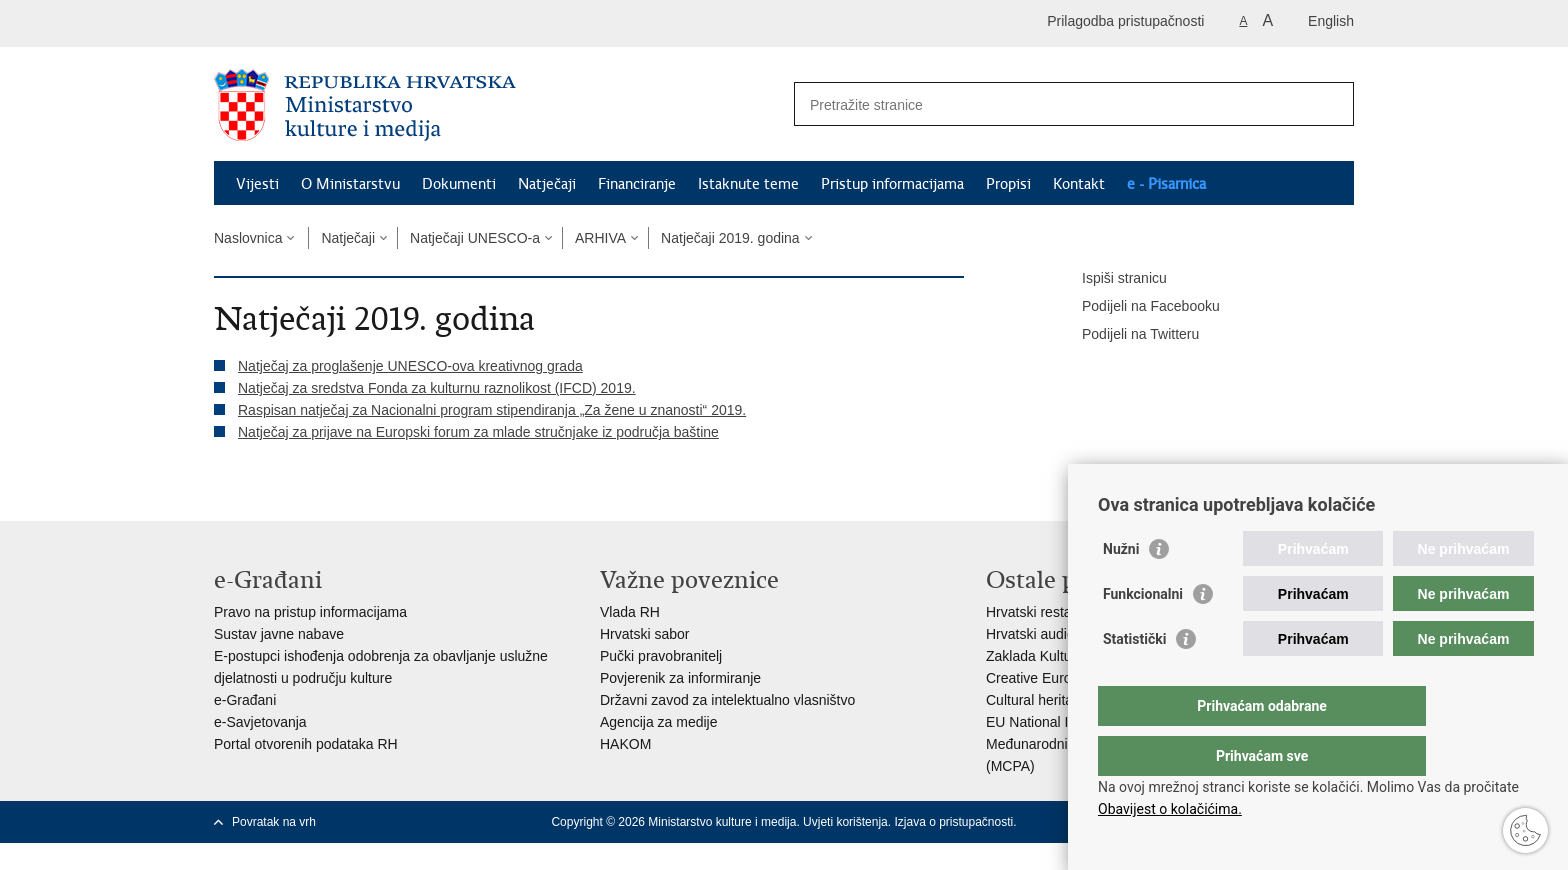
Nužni (1121, 589)
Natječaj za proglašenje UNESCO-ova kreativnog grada (410, 366)
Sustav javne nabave (279, 634)
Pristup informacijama (892, 184)
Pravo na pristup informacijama (310, 612)
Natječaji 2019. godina (730, 238)
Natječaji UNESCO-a (475, 238)
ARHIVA (600, 238)
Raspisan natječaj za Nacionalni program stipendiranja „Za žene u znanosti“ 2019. (492, 410)
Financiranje (637, 184)
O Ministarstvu (350, 184)
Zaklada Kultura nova (1052, 656)
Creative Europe (1036, 678)
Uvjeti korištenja (845, 822)
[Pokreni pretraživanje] (1331, 104)
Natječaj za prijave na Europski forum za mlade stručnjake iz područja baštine (478, 432)
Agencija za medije (659, 722)
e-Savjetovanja (260, 722)
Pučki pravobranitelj (661, 656)
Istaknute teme (748, 184)
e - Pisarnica (1166, 184)
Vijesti (257, 184)
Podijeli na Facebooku (1137, 307)
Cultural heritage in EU (1056, 700)
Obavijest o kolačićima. (1170, 809)
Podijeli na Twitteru (1126, 335)
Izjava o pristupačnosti (953, 822)
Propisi (1008, 184)
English (1331, 21)
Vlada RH (630, 612)
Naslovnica (248, 238)
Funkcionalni (1143, 634)
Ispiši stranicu (1110, 279)
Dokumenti (459, 184)
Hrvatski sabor (644, 634)
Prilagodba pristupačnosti (1125, 21)
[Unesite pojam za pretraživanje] (1052, 104)
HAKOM (625, 744)
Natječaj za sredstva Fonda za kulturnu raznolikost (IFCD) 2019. (437, 388)
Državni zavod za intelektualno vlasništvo (727, 700)
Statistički (1134, 679)
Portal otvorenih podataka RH (306, 744)
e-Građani (245, 700)
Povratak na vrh (274, 822)
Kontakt (1079, 184)
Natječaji (547, 184)
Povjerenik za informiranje (680, 678)
